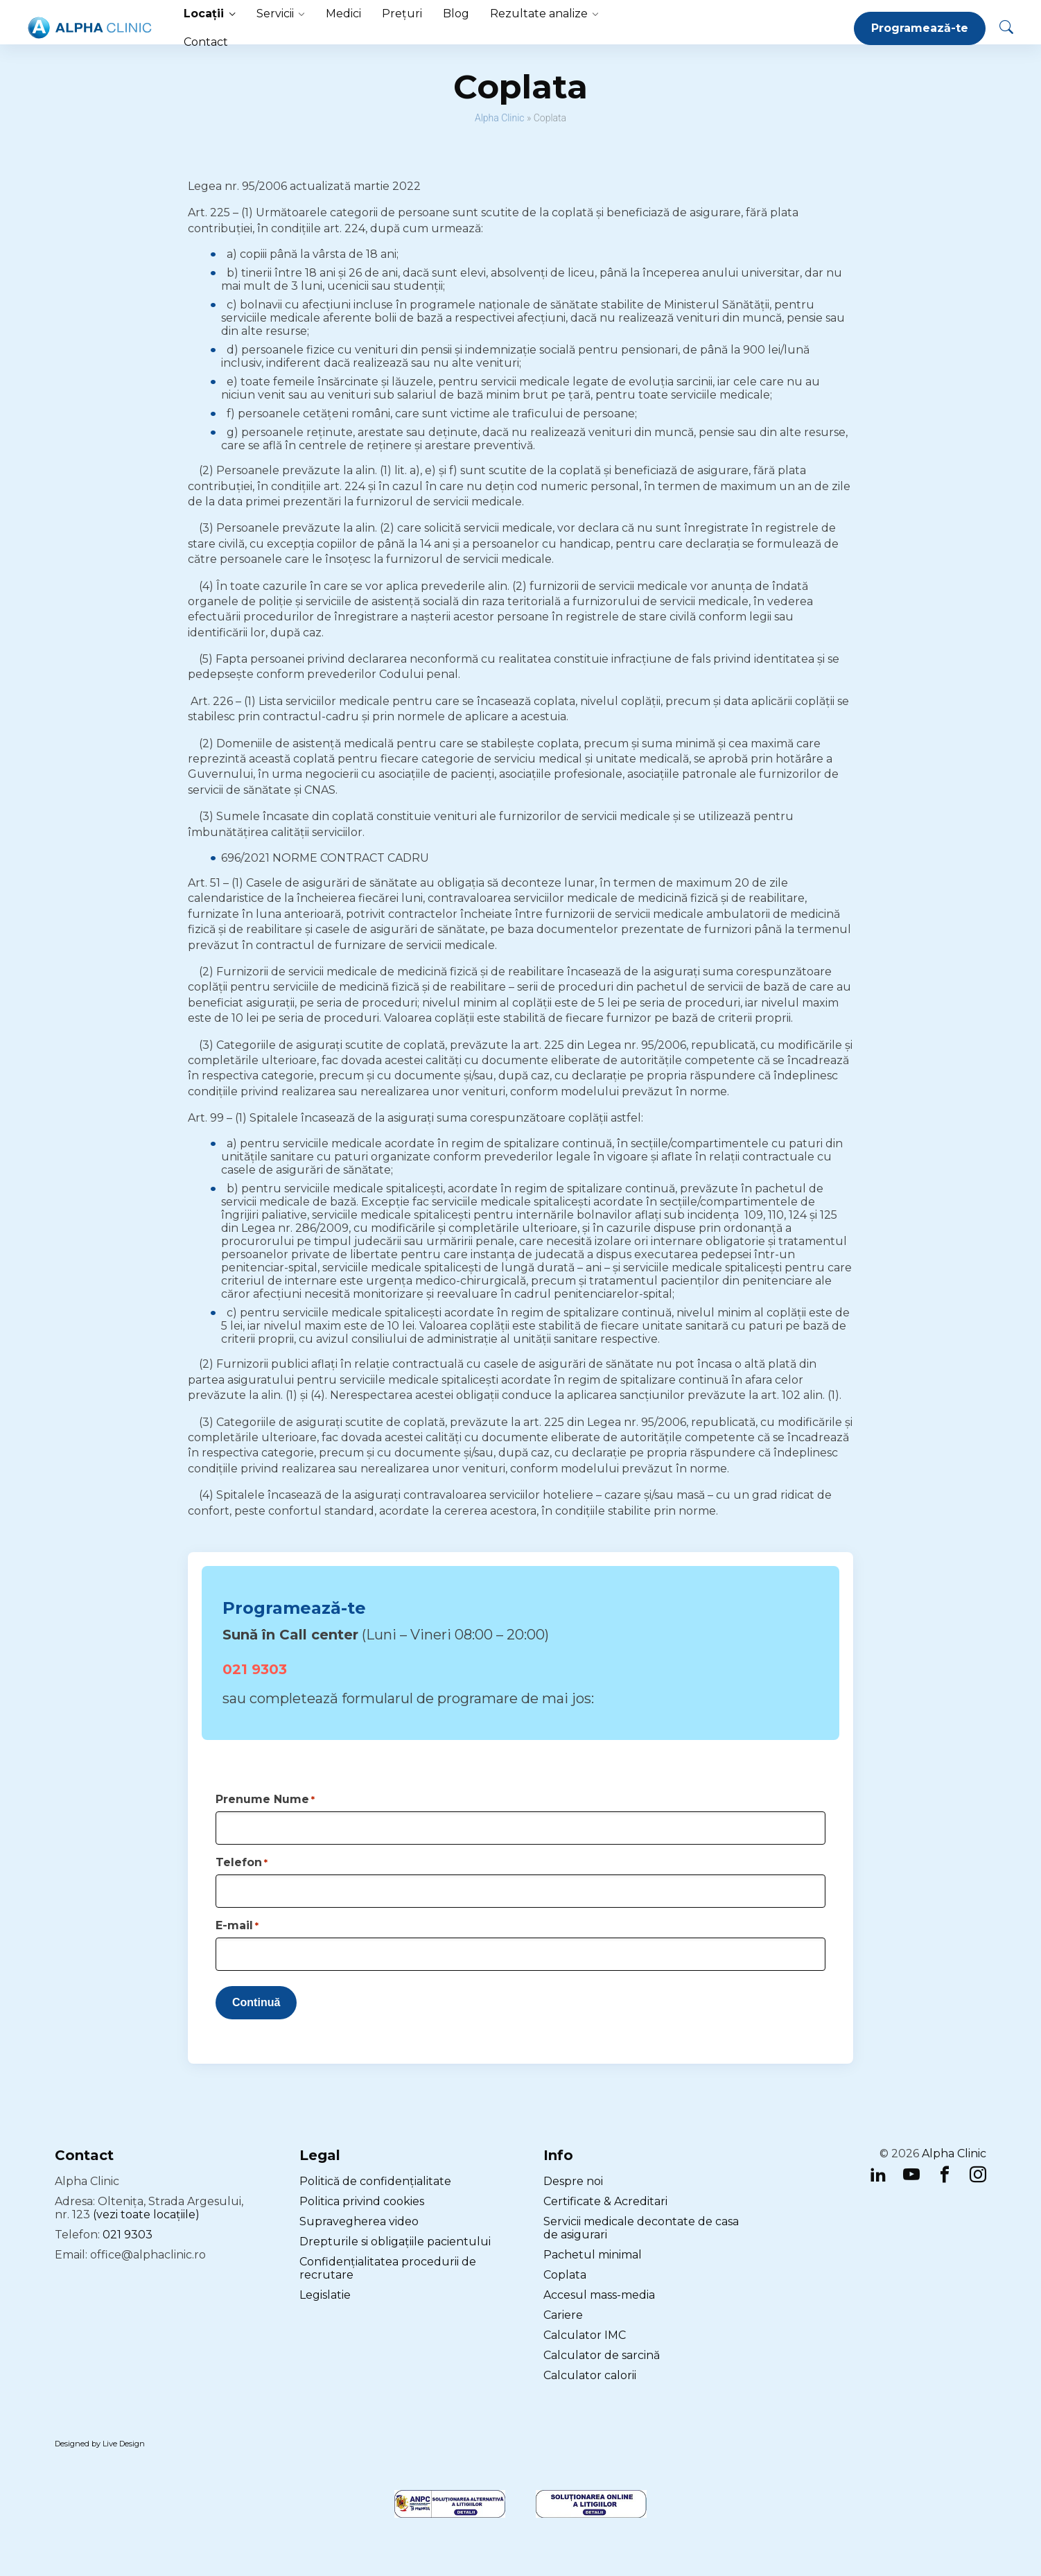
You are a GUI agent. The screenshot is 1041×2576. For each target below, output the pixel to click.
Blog (456, 13)
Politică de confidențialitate (375, 2181)
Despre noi (573, 2181)
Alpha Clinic (500, 117)
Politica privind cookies (361, 2201)
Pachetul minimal (592, 2254)
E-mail (237, 1925)
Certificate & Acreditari (605, 2201)
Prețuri (402, 13)
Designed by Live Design (100, 2443)
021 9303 (254, 1669)
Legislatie (325, 2294)
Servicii (275, 13)
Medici (343, 13)
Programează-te (919, 28)
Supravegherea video (359, 2221)
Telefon (242, 1862)
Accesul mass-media (599, 2294)
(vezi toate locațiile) (146, 2214)
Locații (204, 13)
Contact (206, 42)
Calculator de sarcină (601, 2355)
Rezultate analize (539, 13)
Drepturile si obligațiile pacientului (395, 2241)
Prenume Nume (265, 1799)
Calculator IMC (584, 2335)
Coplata (564, 2274)
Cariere (563, 2315)
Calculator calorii (589, 2375)
